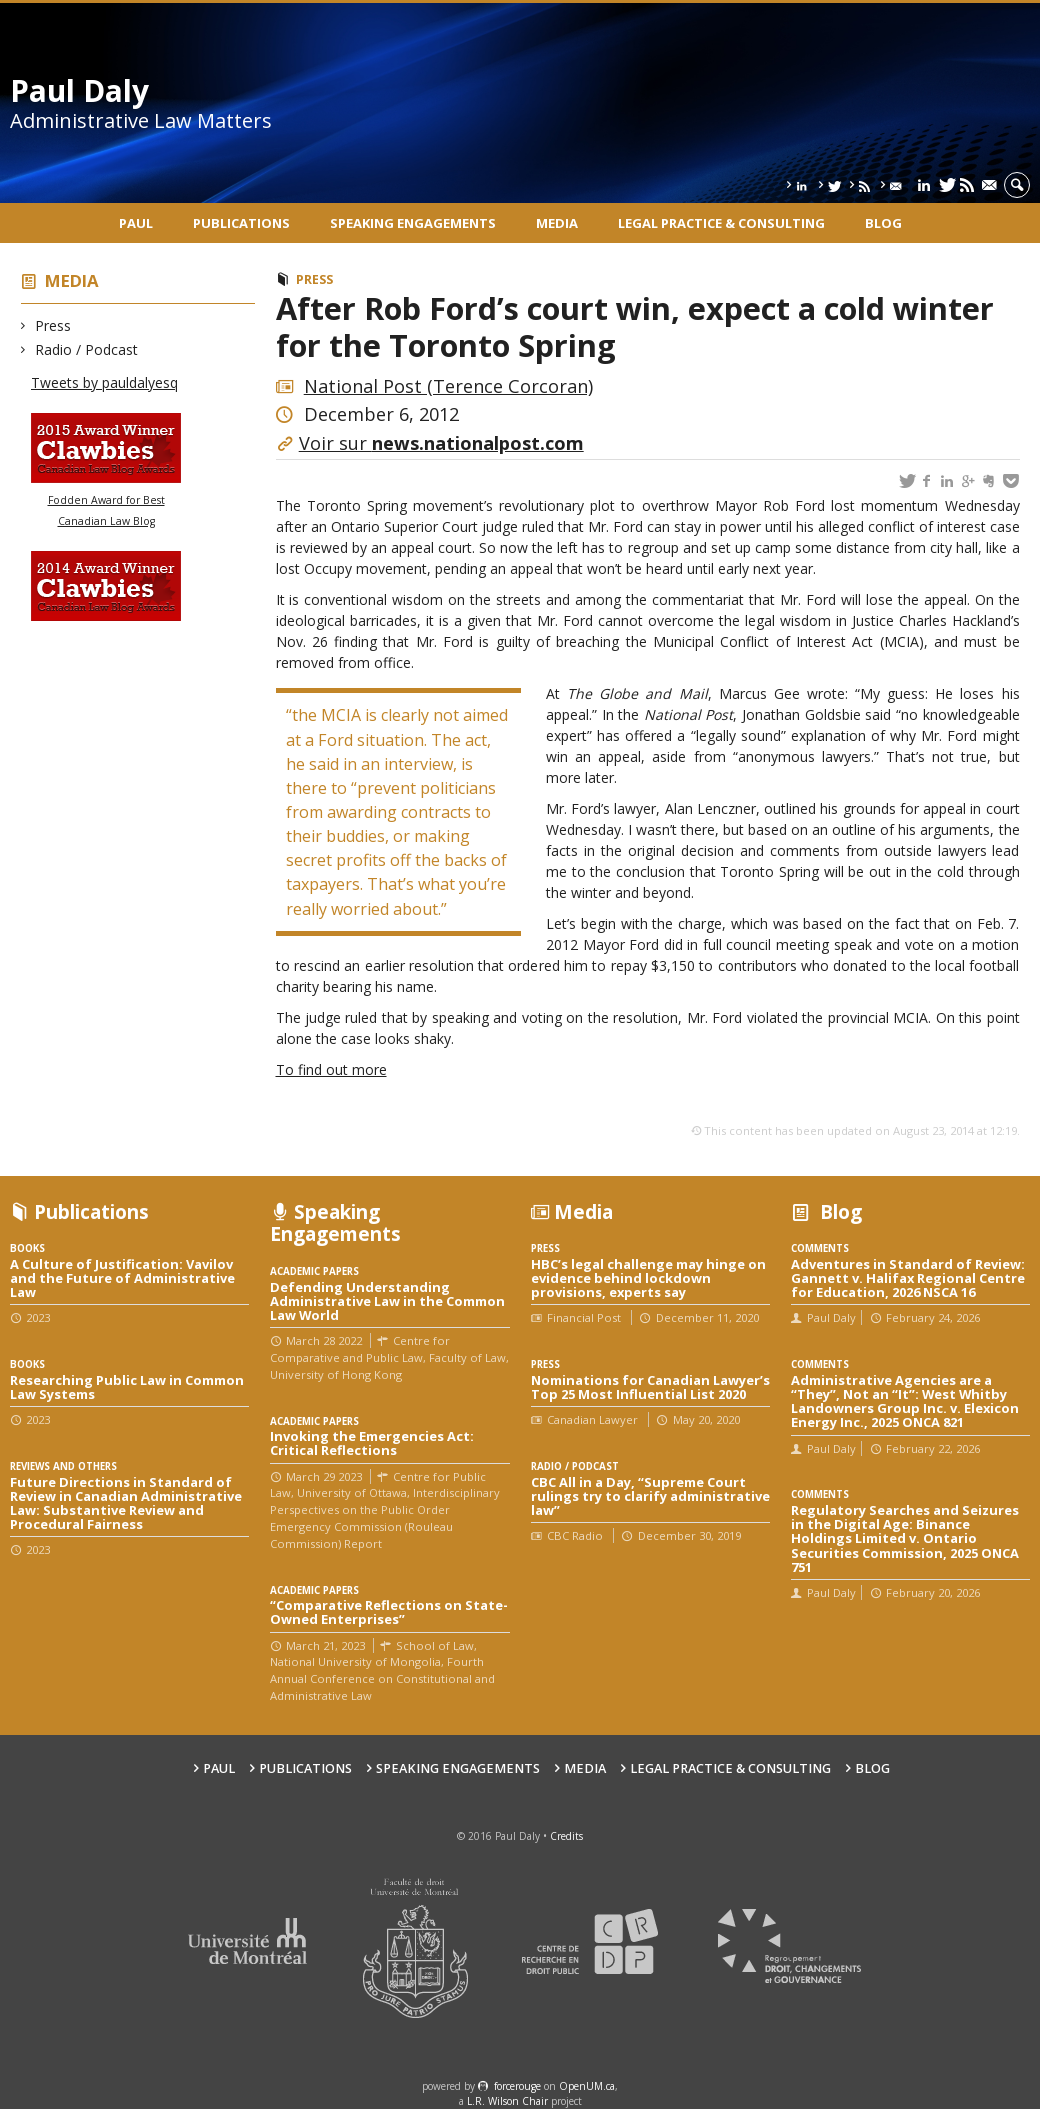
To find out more (331, 1069)
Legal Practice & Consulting (721, 223)
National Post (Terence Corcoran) (448, 386)
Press (53, 325)
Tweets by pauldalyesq (104, 382)
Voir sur (441, 443)
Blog (883, 223)
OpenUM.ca (587, 2086)
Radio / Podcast (87, 349)
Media (557, 223)
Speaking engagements (413, 223)
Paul (136, 223)
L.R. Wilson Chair (507, 2101)
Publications (241, 223)
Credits (566, 1836)
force (517, 2086)
